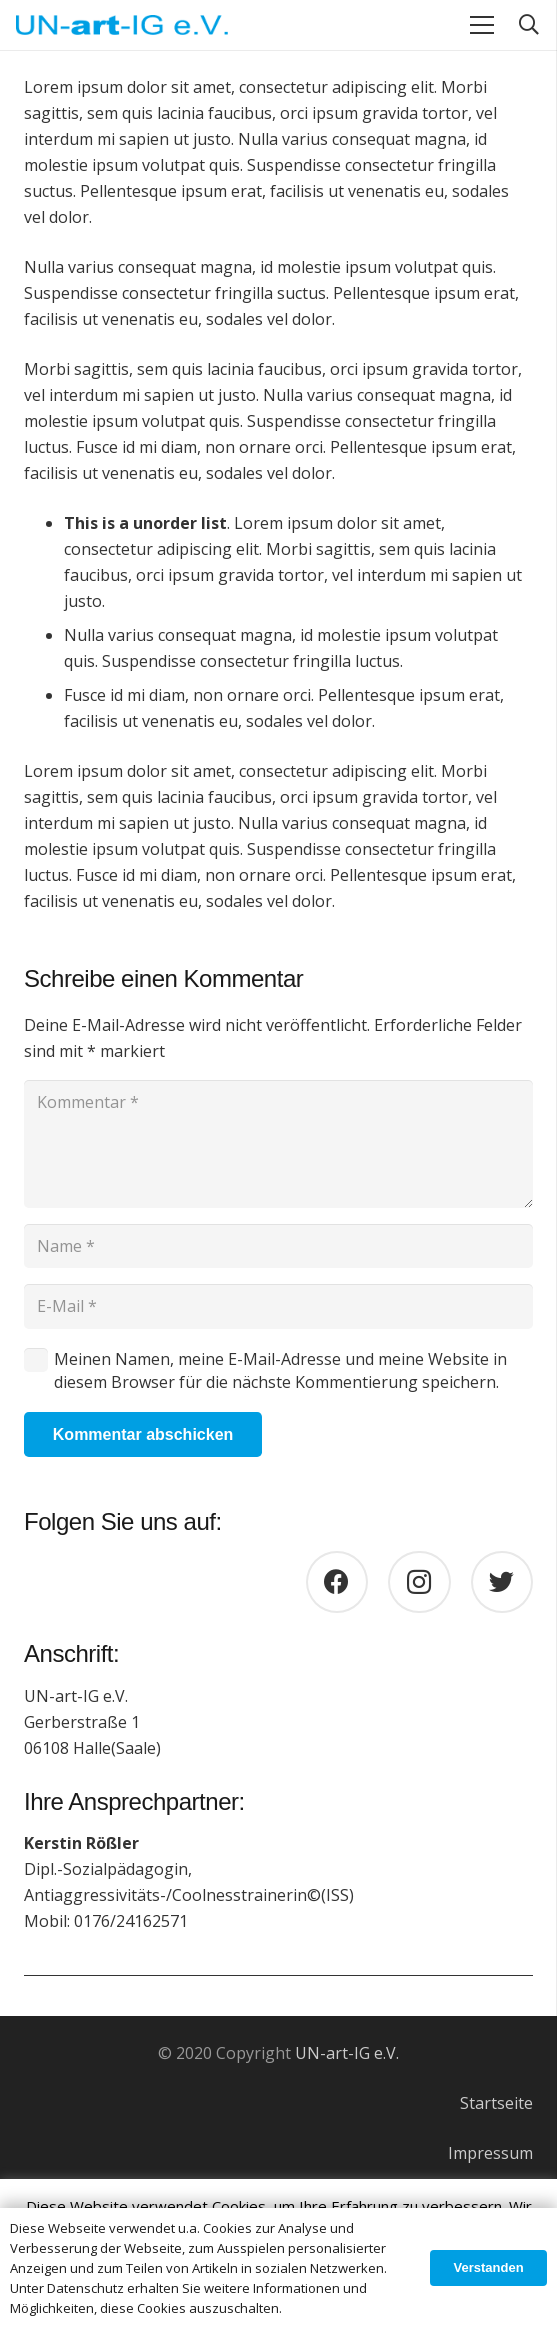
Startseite (496, 2103)
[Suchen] (529, 25)
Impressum (490, 2153)
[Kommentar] (278, 1144)
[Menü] (482, 25)
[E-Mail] (278, 1306)
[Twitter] (502, 1582)
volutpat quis (444, 267)
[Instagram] (419, 1582)
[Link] (122, 25)
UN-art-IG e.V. (347, 2053)
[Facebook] (337, 1582)
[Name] (278, 1246)
